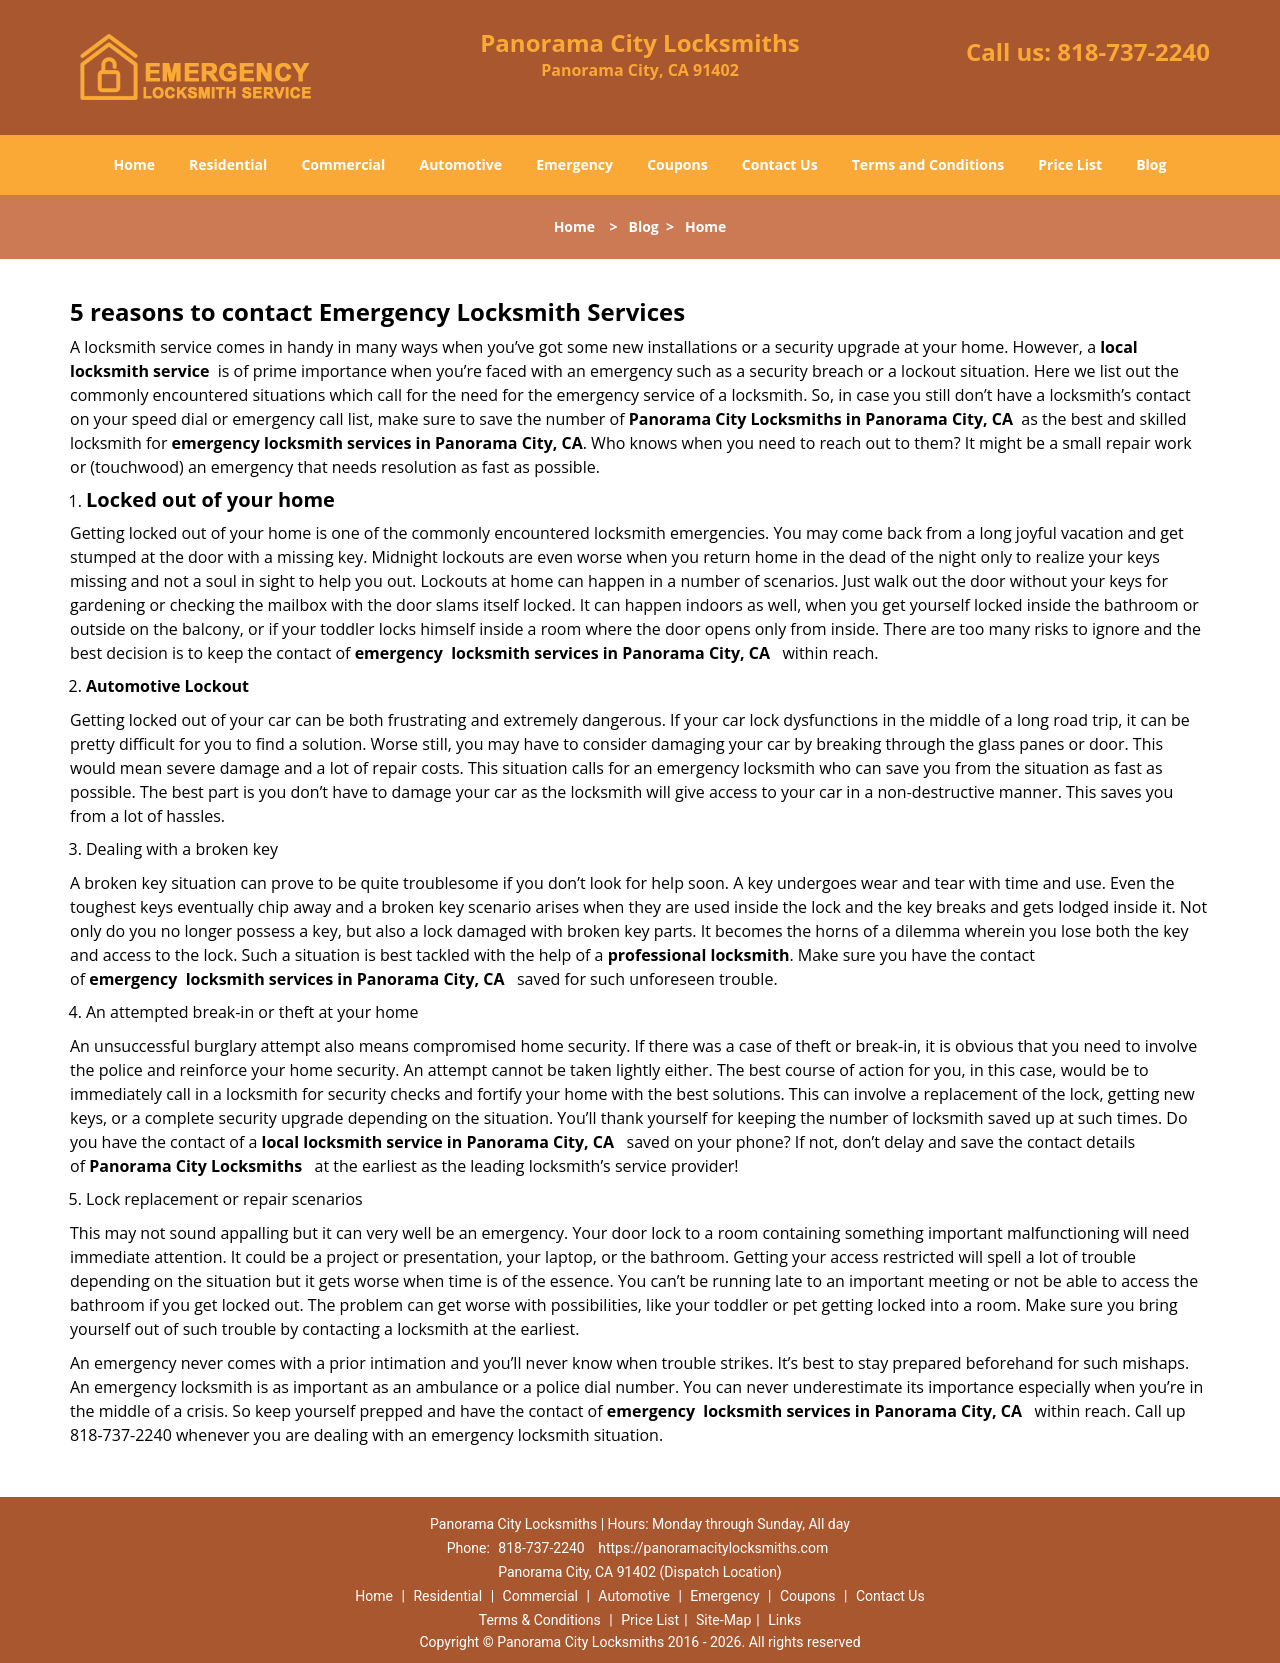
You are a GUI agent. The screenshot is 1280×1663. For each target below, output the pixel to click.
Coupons (677, 164)
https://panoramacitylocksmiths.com (713, 1548)
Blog (1151, 164)
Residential (228, 164)
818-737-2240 (1133, 51)
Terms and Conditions (928, 164)
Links (784, 1620)
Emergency (574, 164)
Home (134, 164)
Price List (1070, 164)
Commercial (343, 164)
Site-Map (723, 1620)
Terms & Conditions (540, 1620)
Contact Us (780, 164)
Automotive (461, 164)
